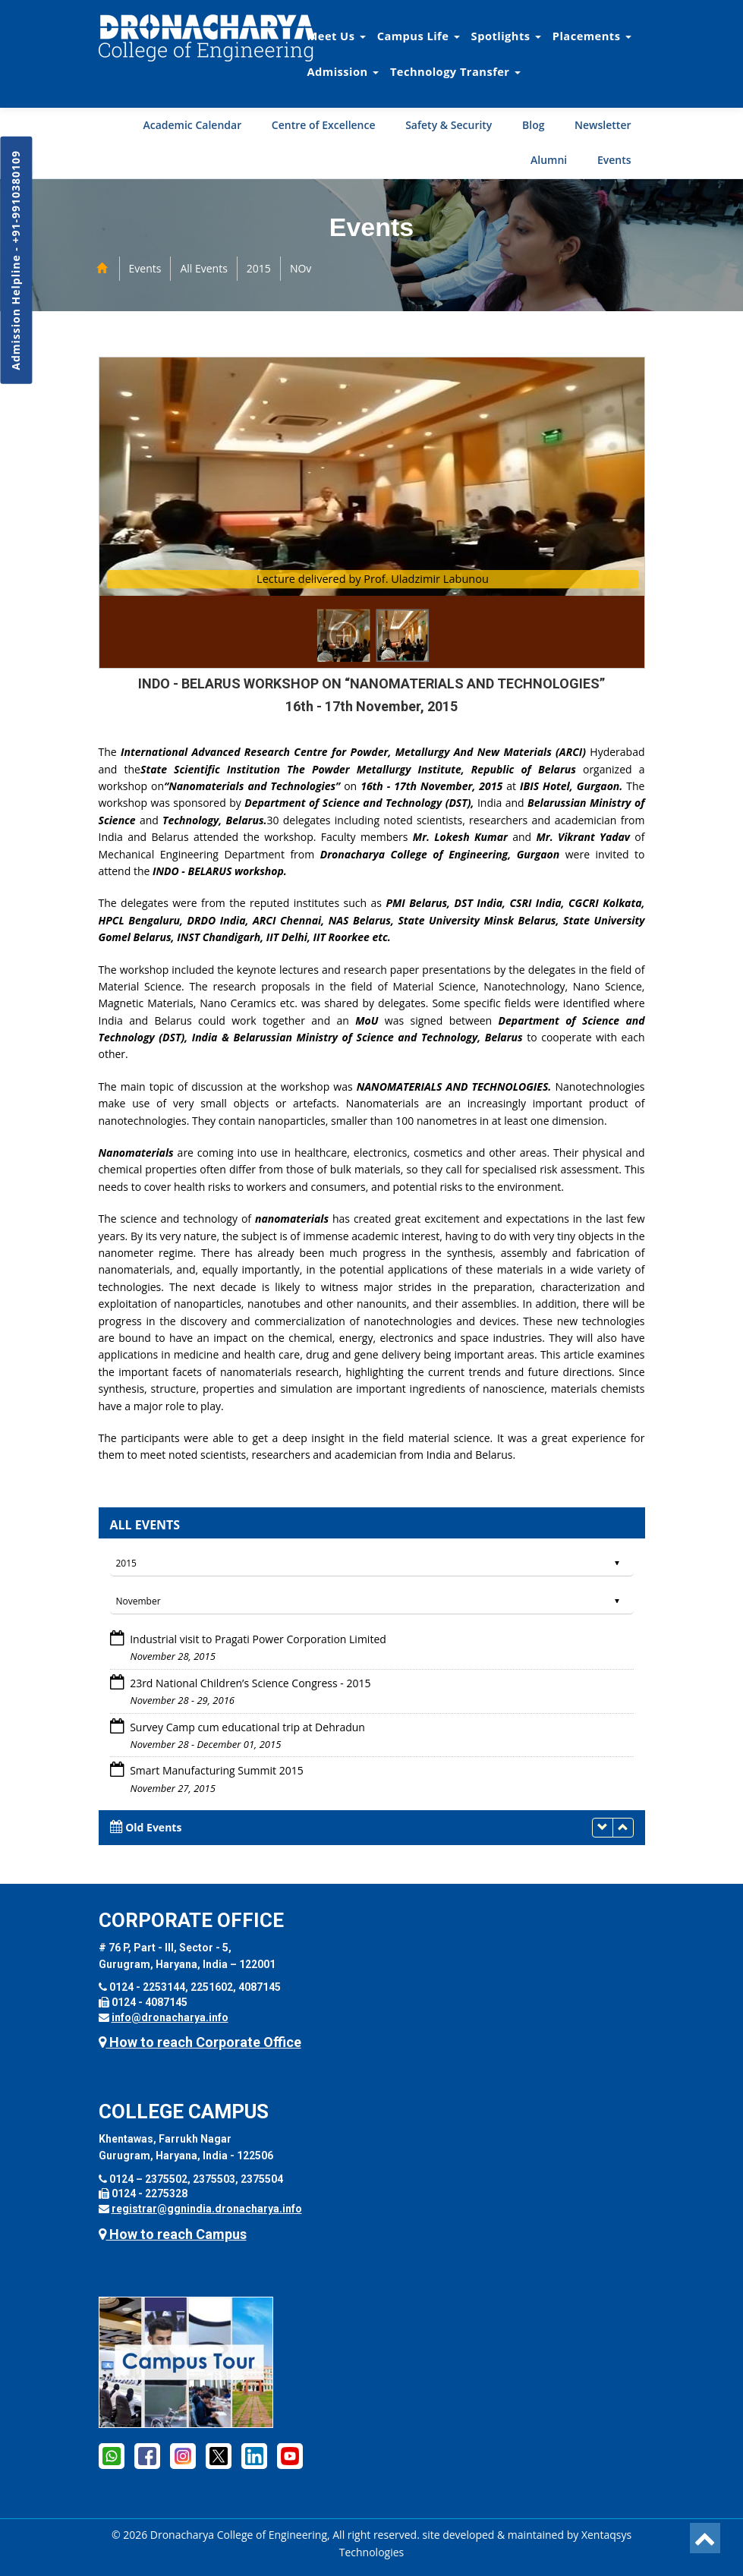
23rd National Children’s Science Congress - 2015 (249, 1683)
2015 (259, 268)
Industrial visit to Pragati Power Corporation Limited (257, 1639)
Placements (592, 35)
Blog (533, 125)
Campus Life (418, 35)
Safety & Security (448, 125)
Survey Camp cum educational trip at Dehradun (246, 1727)
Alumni (548, 160)
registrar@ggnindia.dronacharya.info (207, 2209)
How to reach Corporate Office (200, 2042)
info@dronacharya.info (170, 2017)
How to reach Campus (173, 2234)
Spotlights (506, 35)
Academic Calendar (192, 125)
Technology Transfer (455, 71)
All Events (203, 268)
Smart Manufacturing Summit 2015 (216, 1770)
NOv (300, 268)
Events (614, 160)
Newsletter (603, 125)
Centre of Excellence (324, 125)
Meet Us (336, 35)
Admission (343, 71)
